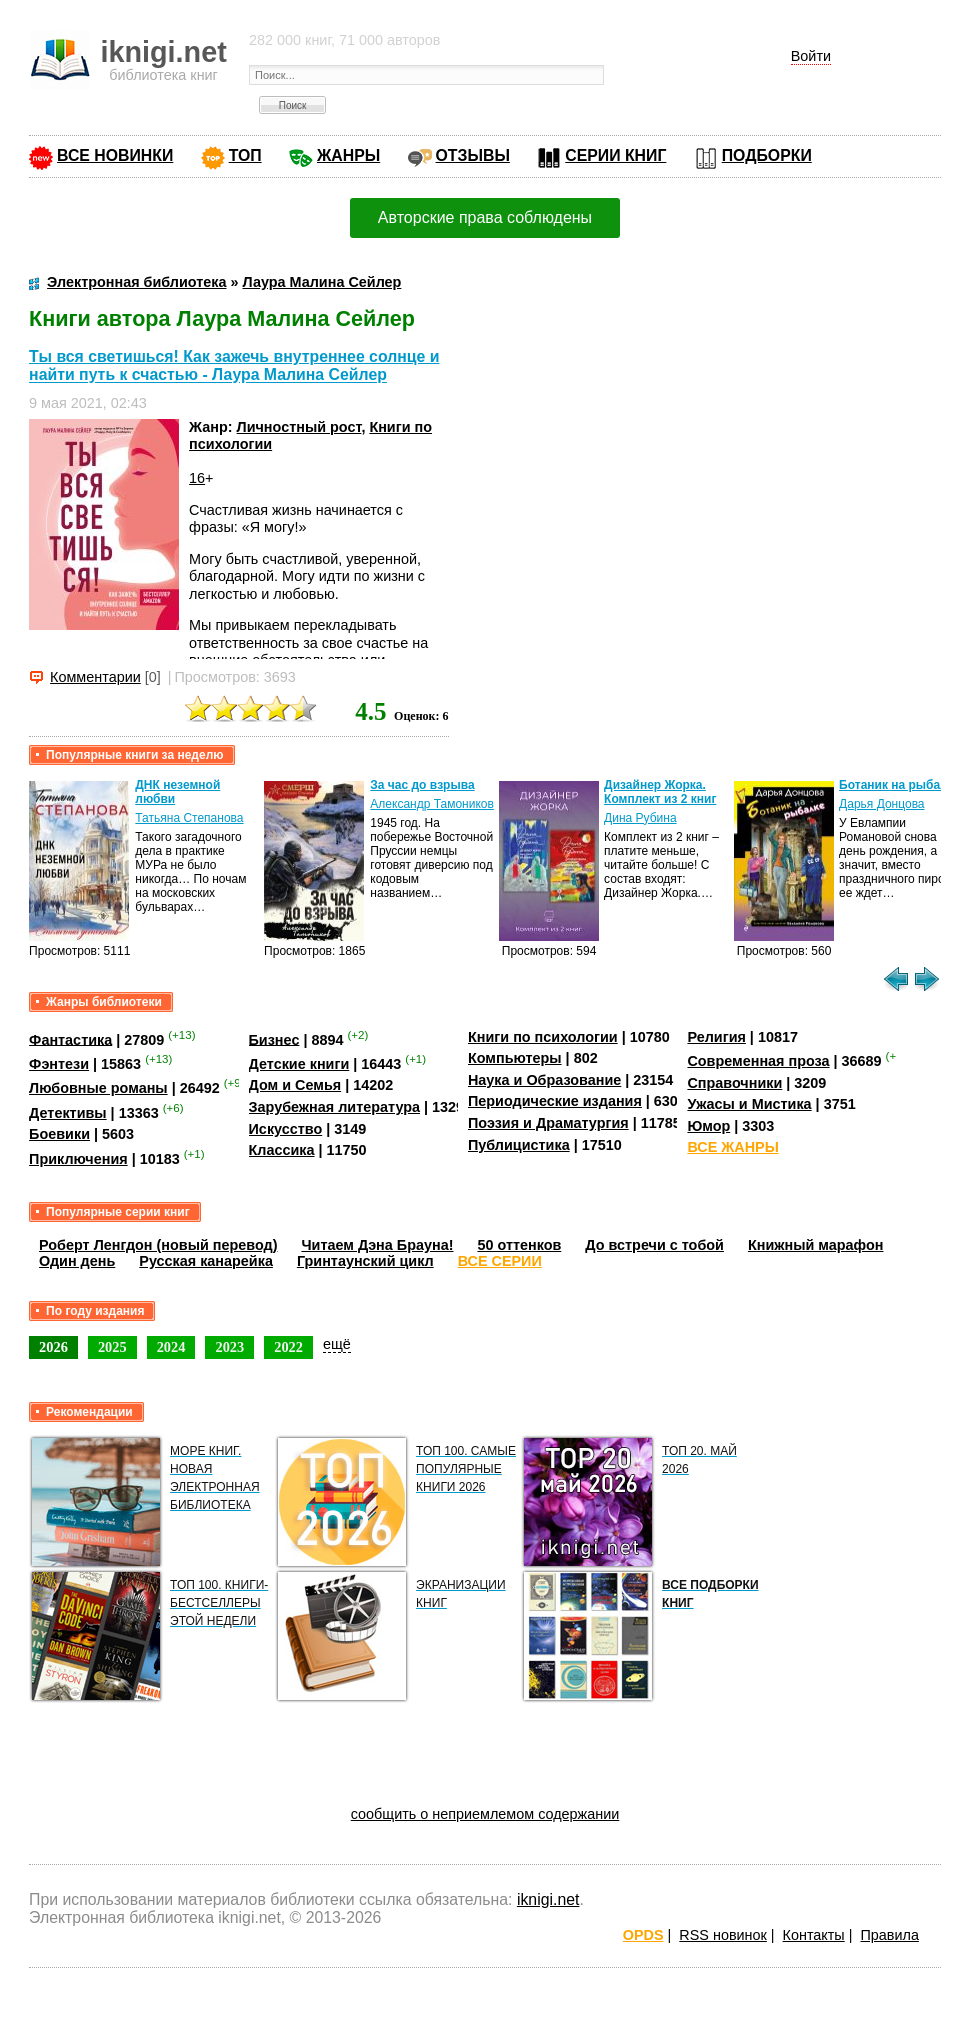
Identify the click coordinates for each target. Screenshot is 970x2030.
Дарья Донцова (881, 804)
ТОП (245, 155)
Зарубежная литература (334, 1107)
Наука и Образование (544, 1080)
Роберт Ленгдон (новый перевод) (158, 1245)
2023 (229, 1347)
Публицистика (519, 1145)
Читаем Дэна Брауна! (377, 1245)
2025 (112, 1347)
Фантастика (70, 1039)
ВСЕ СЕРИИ (500, 1261)
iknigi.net (548, 1899)
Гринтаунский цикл (365, 1261)
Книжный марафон (816, 1245)
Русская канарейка (206, 1261)
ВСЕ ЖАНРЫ (732, 1147)
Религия (716, 1037)
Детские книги (299, 1064)
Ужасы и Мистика (749, 1104)
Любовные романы (98, 1088)
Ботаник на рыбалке (899, 785)
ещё (337, 1344)
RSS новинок (722, 1935)
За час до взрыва (422, 785)
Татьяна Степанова (189, 818)
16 (197, 478)
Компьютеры (515, 1058)
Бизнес (274, 1039)
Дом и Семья (295, 1085)
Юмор (708, 1126)
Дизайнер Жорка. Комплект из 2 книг (660, 792)
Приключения (78, 1159)
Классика (282, 1150)
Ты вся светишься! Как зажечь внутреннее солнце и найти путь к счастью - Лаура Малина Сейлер (234, 365)
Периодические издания (555, 1101)
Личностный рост (299, 427)
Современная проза (758, 1061)
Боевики (59, 1134)
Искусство (286, 1129)
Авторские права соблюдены (485, 217)
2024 (171, 1347)
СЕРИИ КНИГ (615, 155)
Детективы (68, 1113)
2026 (53, 1347)
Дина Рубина (640, 818)
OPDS (643, 1935)
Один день (77, 1261)
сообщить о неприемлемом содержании (485, 1814)
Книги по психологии (543, 1037)
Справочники (734, 1083)
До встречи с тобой (654, 1245)
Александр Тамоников (432, 804)
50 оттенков (519, 1245)
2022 (288, 1347)
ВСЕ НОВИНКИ (115, 155)
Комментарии (95, 677)
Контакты (814, 1935)
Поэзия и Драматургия (548, 1123)
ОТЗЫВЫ (473, 155)
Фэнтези (59, 1064)
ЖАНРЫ (348, 155)
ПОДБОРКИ (767, 155)
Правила (889, 1935)
